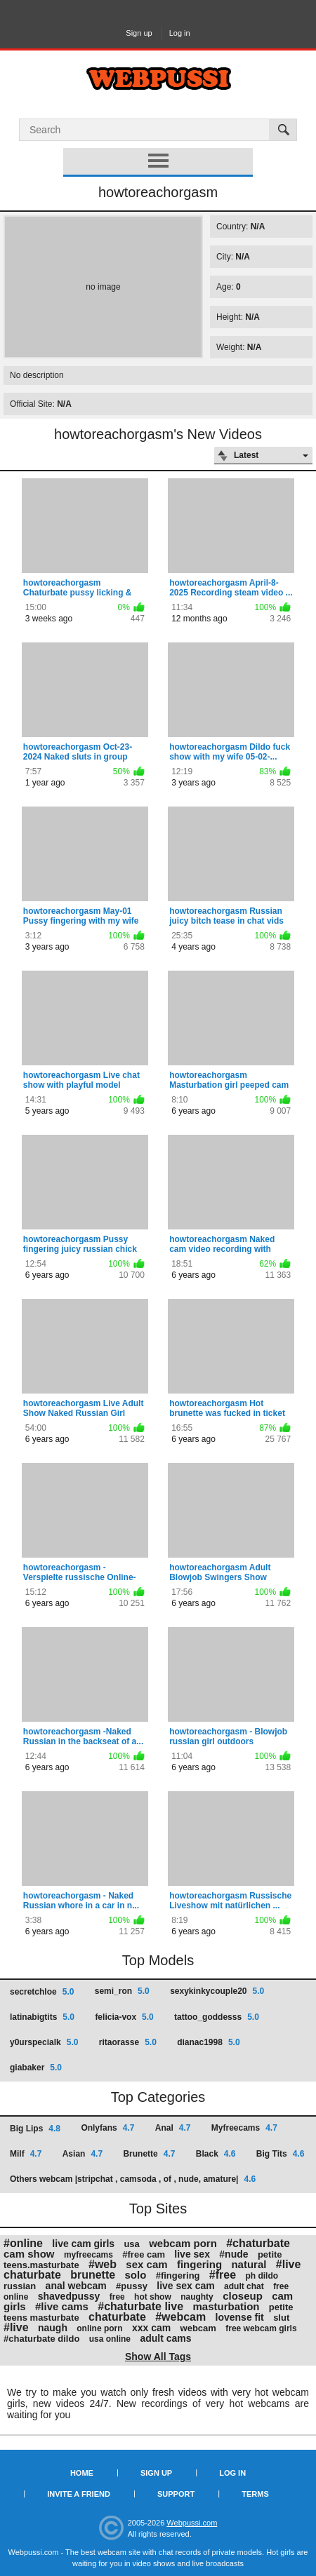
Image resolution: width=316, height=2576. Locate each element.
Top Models (158, 1960)
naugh (52, 2327)
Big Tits (280, 2154)
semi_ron (122, 1991)
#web (102, 2264)
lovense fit (240, 2317)
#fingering (178, 2275)
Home (81, 2473)
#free (222, 2275)
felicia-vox (124, 2017)
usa (131, 2244)
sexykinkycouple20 (217, 1991)
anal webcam (76, 2285)
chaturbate (117, 2317)
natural (248, 2264)
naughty (196, 2297)
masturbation (225, 2306)
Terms (255, 2494)
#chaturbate (258, 2243)
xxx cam (151, 2327)
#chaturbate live (140, 2306)
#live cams (61, 2306)
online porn (99, 2328)
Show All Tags (158, 2356)
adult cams (165, 2338)
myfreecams (88, 2255)
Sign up (139, 33)
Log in (179, 33)
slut (281, 2317)
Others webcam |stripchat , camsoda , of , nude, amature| (133, 2179)
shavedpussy (69, 2296)
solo (135, 2275)
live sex (192, 2254)
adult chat (244, 2286)
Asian (82, 2154)
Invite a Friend (78, 2494)
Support (176, 2494)
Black (216, 2154)
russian (20, 2286)
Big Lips (35, 2128)
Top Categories (158, 2097)
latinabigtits (42, 2017)
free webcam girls (260, 2328)
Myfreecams (244, 2128)
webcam (198, 2328)
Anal (173, 2128)
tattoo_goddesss (216, 2017)
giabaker (36, 2067)
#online (23, 2243)
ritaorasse (128, 2042)
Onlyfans (107, 2128)
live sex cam (186, 2285)
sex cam (146, 2264)
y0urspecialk (44, 2042)
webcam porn (183, 2243)
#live (16, 2327)
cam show (29, 2254)
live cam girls (83, 2243)
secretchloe (42, 1992)
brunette (92, 2275)
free (117, 2297)
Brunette (149, 2154)
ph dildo (261, 2276)
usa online (110, 2339)
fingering (199, 2264)
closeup (243, 2296)
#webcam (180, 2317)
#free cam (143, 2254)
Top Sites (158, 2208)
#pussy (131, 2286)
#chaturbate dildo (41, 2338)
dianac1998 (208, 2042)
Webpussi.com (191, 2522)
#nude (233, 2254)
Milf (25, 2154)
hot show (152, 2297)
